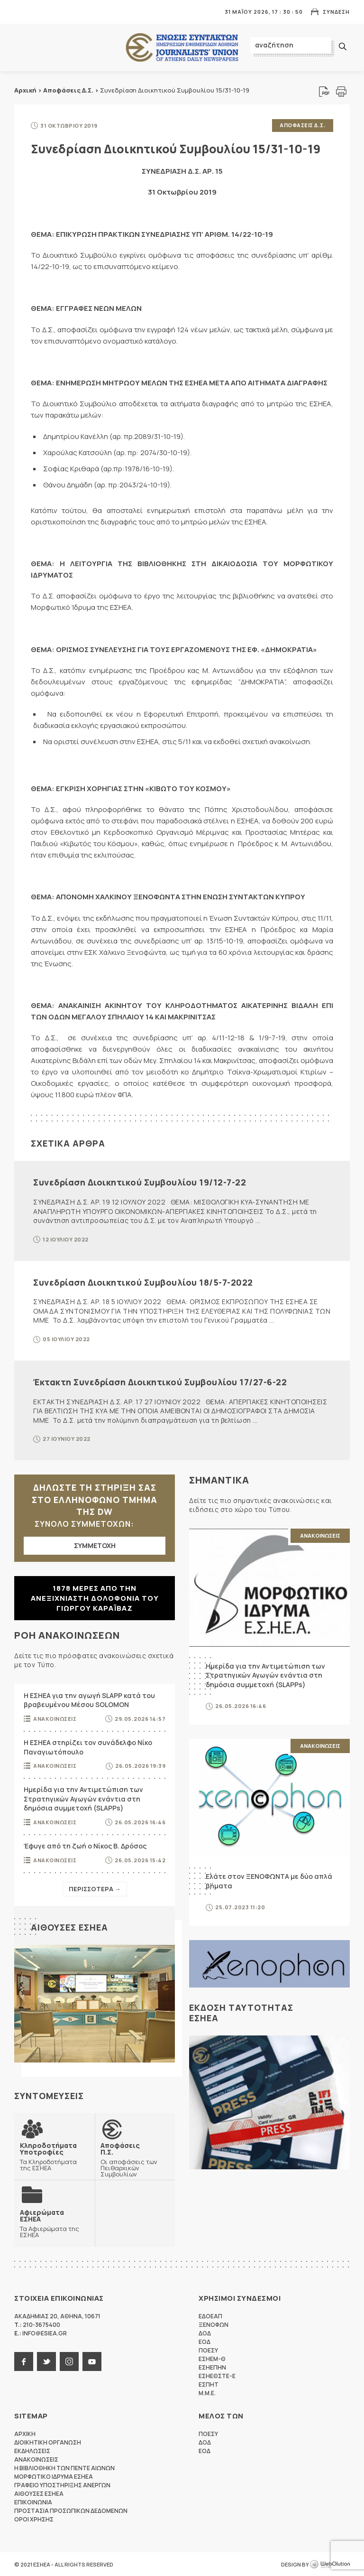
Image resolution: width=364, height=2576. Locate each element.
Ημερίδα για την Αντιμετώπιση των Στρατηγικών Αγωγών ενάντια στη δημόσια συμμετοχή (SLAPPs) (83, 1798)
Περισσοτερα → (95, 1888)
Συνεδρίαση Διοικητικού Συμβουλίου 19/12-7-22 (139, 1182)
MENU (20, 12)
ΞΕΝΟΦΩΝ (213, 2324)
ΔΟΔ (205, 2333)
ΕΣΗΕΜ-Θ (212, 2358)
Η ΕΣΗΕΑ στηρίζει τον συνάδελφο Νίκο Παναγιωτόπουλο (88, 1746)
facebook (23, 2361)
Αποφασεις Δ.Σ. (303, 125)
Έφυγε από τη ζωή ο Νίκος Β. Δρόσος (85, 1845)
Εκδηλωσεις (32, 2450)
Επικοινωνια (33, 2502)
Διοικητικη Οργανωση (47, 2442)
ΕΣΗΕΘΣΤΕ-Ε (217, 2375)
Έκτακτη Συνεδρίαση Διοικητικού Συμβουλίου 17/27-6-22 (160, 1381)
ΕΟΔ (204, 2341)
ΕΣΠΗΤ (208, 2384)
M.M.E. (207, 2393)
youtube (91, 2361)
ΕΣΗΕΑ (182, 47)
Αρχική (25, 90)
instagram (69, 2361)
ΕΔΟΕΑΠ (210, 2316)
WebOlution (330, 2564)
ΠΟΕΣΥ (208, 2350)
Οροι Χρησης (34, 2519)
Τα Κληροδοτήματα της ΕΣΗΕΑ (54, 2156)
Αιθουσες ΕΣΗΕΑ (69, 1926)
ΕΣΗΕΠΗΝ (212, 2367)
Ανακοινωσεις (54, 1718)
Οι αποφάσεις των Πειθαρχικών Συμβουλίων (135, 2159)
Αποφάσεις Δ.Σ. (68, 90)
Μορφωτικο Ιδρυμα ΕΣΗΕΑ (53, 2476)
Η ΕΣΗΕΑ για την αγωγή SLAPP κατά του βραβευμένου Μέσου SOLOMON (89, 1699)
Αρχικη (25, 2433)
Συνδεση (336, 11)
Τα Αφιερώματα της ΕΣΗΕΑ (54, 2223)
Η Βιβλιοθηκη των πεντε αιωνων (64, 2468)
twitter (46, 2361)
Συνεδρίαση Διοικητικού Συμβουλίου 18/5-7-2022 (143, 1282)
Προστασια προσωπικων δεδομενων (70, 2510)
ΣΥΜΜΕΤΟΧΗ (95, 1544)
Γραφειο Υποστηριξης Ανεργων (62, 2485)
